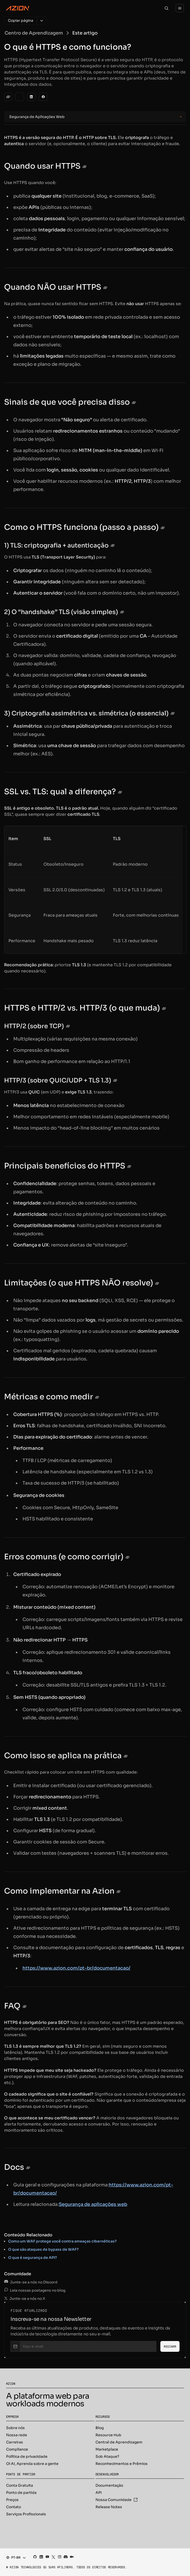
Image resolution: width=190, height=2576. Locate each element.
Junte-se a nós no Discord (30, 2282)
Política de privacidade (27, 2456)
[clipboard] (8, 97)
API (99, 2492)
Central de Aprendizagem (119, 2442)
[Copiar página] (20, 20)
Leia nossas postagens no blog (34, 2290)
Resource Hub (108, 2435)
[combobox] (14, 2558)
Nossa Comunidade (117, 2499)
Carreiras (14, 2442)
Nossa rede (16, 2435)
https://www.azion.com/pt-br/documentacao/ (76, 1968)
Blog (100, 2427)
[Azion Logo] (17, 8)
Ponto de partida (21, 2492)
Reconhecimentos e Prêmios (122, 2463)
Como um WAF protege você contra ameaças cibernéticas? (62, 2241)
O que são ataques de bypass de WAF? (43, 2249)
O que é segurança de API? (32, 2257)
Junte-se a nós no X (24, 2298)
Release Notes (109, 2507)
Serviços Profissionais (26, 2514)
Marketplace (107, 2449)
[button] (95, 116)
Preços (12, 2499)
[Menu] (180, 8)
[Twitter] (19, 97)
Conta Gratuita (19, 2485)
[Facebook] (43, 97)
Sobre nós (15, 2427)
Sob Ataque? (107, 2456)
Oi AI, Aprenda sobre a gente (32, 2463)
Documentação (109, 2485)
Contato (13, 2507)
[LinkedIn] (31, 97)
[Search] (166, 8)
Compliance (17, 2449)
